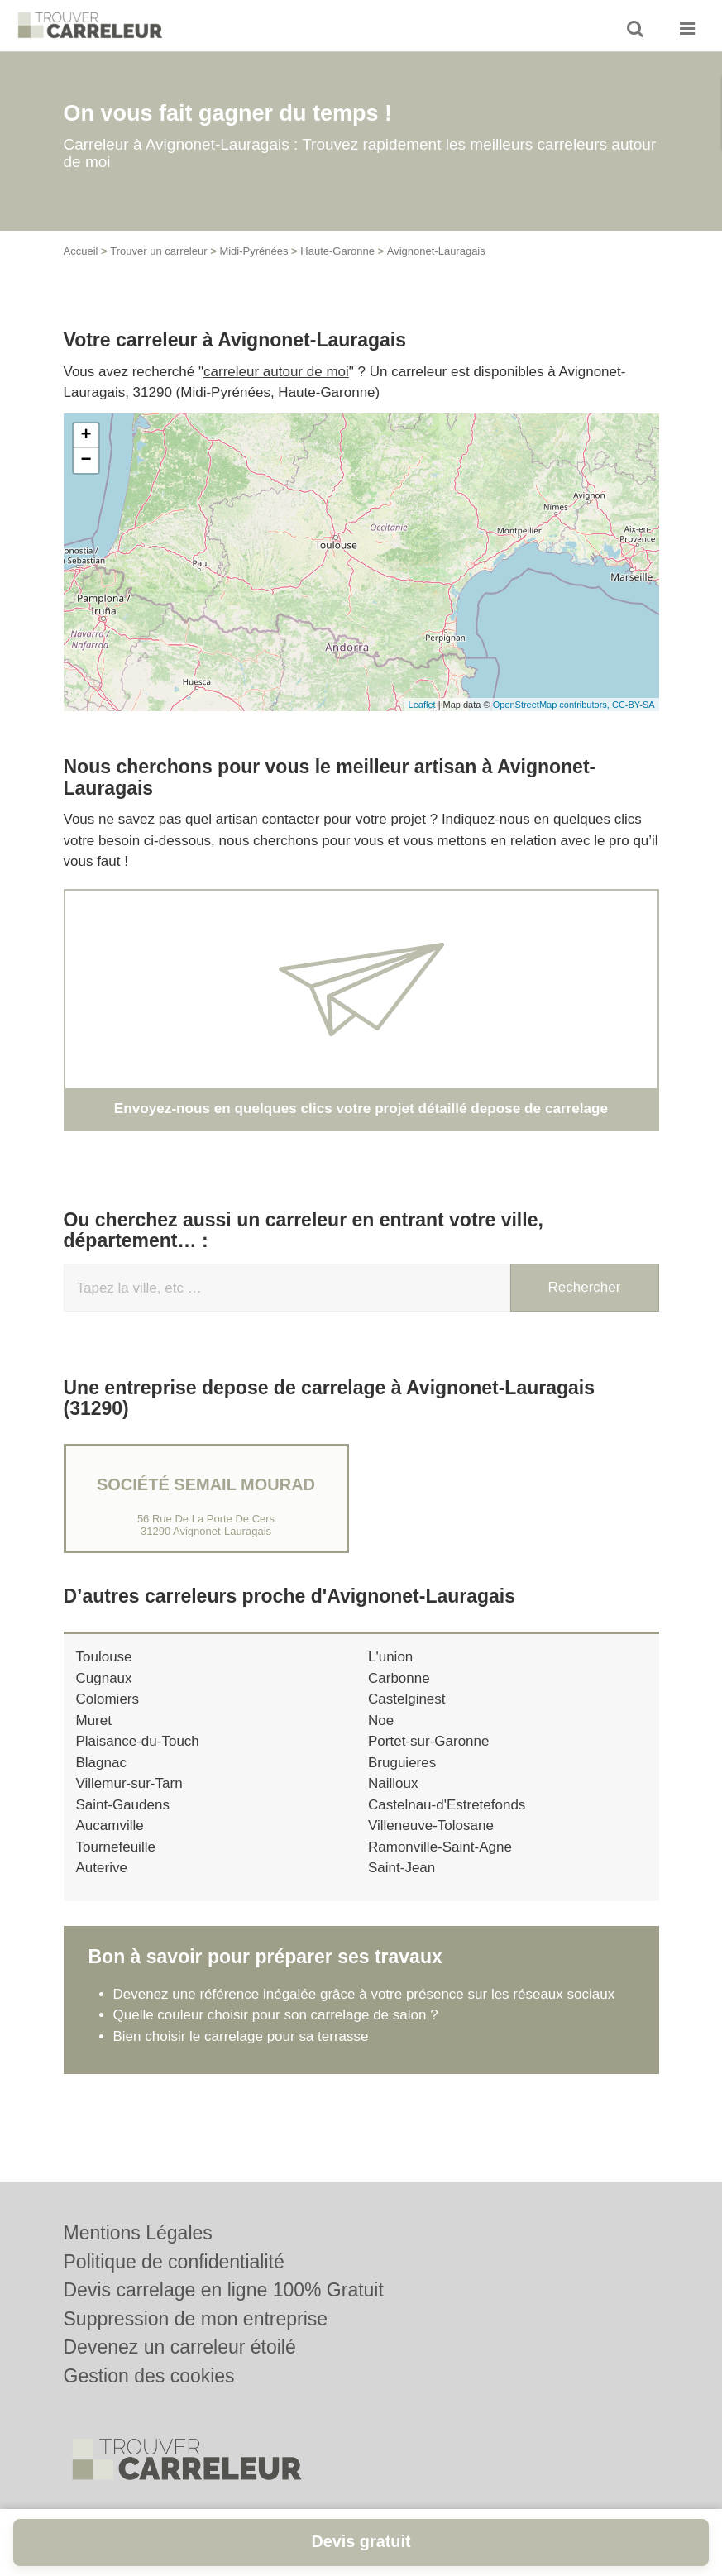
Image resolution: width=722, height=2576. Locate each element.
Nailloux (393, 1783)
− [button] (85, 460)
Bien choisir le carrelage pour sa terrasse (241, 2036)
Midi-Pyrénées (253, 251)
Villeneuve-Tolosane (431, 1825)
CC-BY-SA (633, 705)
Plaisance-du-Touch (137, 1741)
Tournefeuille (115, 1847)
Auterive (101, 1868)
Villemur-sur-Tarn (129, 1783)
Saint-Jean (401, 1868)
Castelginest (407, 1699)
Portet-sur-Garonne (428, 1741)
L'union (390, 1657)
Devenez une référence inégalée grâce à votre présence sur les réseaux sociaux (364, 1994)
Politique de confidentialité (174, 2262)
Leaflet (422, 705)
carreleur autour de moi (276, 372)
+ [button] (85, 435)
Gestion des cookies (149, 2376)
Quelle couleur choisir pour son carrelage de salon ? (275, 2015)
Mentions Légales (138, 2233)
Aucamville (110, 1825)
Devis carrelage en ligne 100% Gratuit (224, 2290)
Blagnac (101, 1763)
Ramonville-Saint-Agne (440, 1847)
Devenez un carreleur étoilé (180, 2347)
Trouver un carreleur (158, 251)
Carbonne (399, 1678)
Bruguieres (402, 1763)
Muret (94, 1720)
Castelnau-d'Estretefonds (446, 1805)
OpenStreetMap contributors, (552, 705)
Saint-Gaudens (123, 1805)
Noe (381, 1720)
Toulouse (104, 1657)
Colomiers (108, 1699)
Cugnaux (104, 1678)
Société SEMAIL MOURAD (206, 1484)
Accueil (81, 251)
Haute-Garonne (337, 251)
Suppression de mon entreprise (196, 2319)
